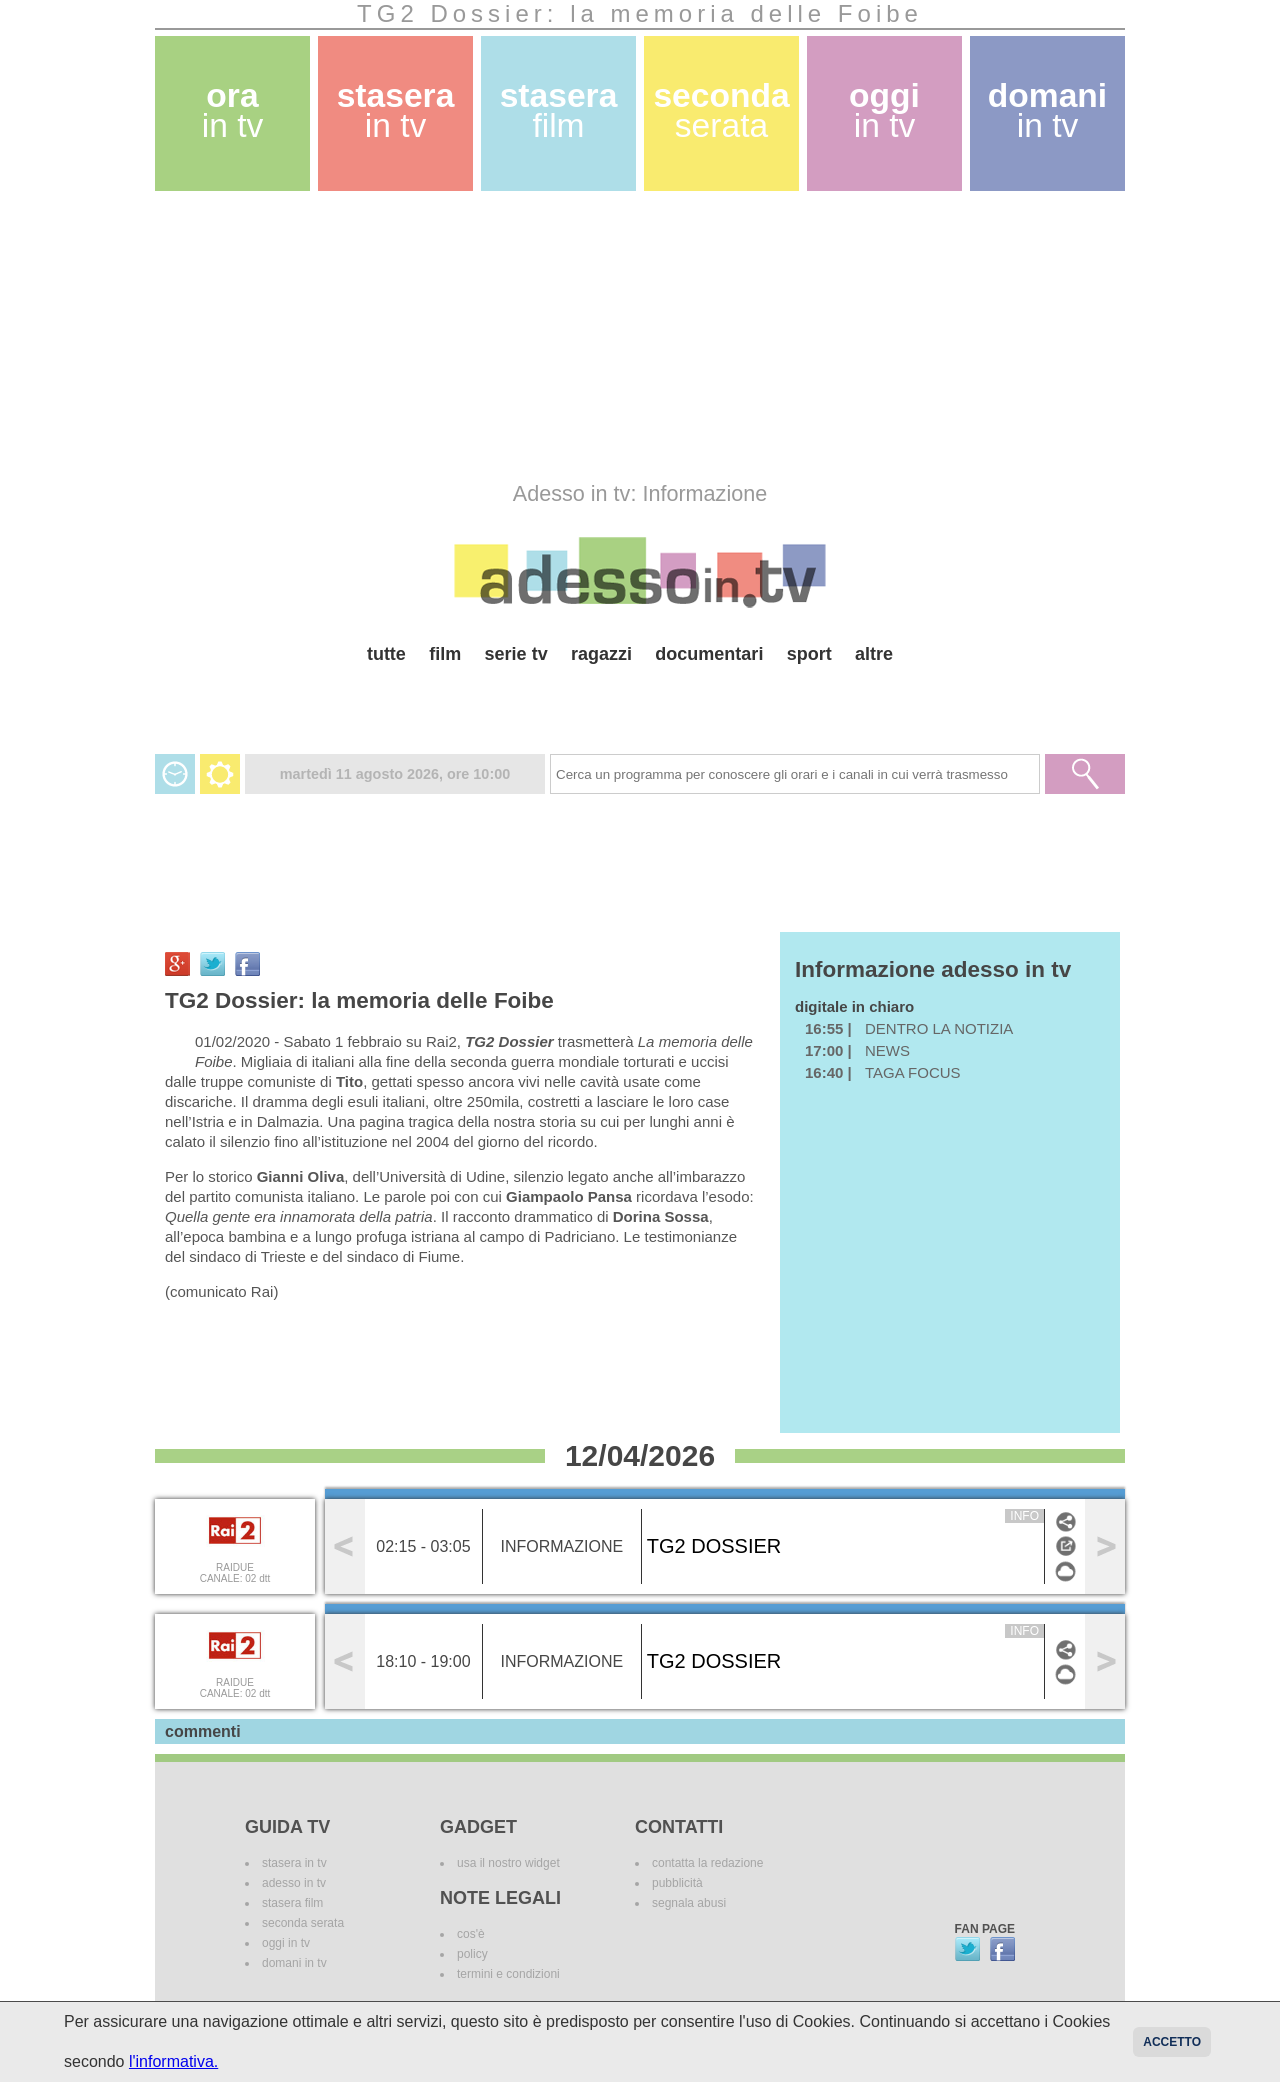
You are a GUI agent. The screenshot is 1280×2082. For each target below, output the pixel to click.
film (445, 654)
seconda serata (303, 1923)
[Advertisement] (640, 336)
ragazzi (601, 654)
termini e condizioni (508, 1974)
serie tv (516, 654)
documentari (709, 654)
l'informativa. (173, 2061)
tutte (386, 654)
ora (233, 110)
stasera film (292, 1903)
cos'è (471, 1934)
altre (874, 654)
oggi (884, 110)
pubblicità (677, 1883)
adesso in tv (294, 1883)
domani (1047, 110)
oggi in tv (286, 1943)
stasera (396, 110)
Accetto (1172, 2042)
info (1024, 1516)
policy (472, 1954)
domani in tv (294, 1963)
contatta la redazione (707, 1863)
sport (809, 654)
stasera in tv (294, 1863)
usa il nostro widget (508, 1863)
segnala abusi (689, 1903)
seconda (721, 110)
